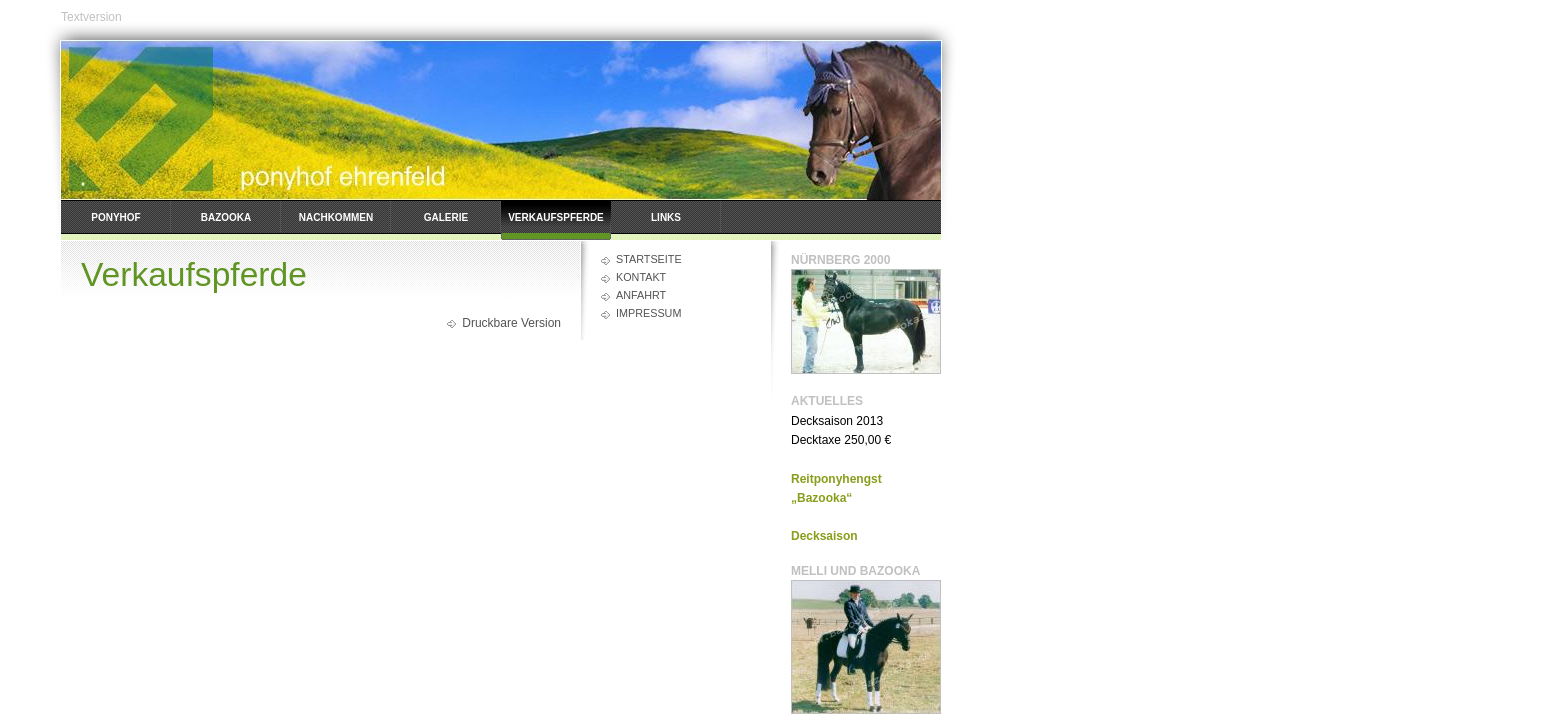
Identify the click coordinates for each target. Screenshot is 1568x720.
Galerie (446, 217)
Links (666, 217)
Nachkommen (336, 217)
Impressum (648, 313)
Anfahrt (641, 295)
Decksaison (824, 536)
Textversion (91, 17)
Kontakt (641, 277)
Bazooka (226, 217)
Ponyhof (115, 217)
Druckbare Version (511, 323)
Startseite (649, 259)
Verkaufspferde (556, 217)
